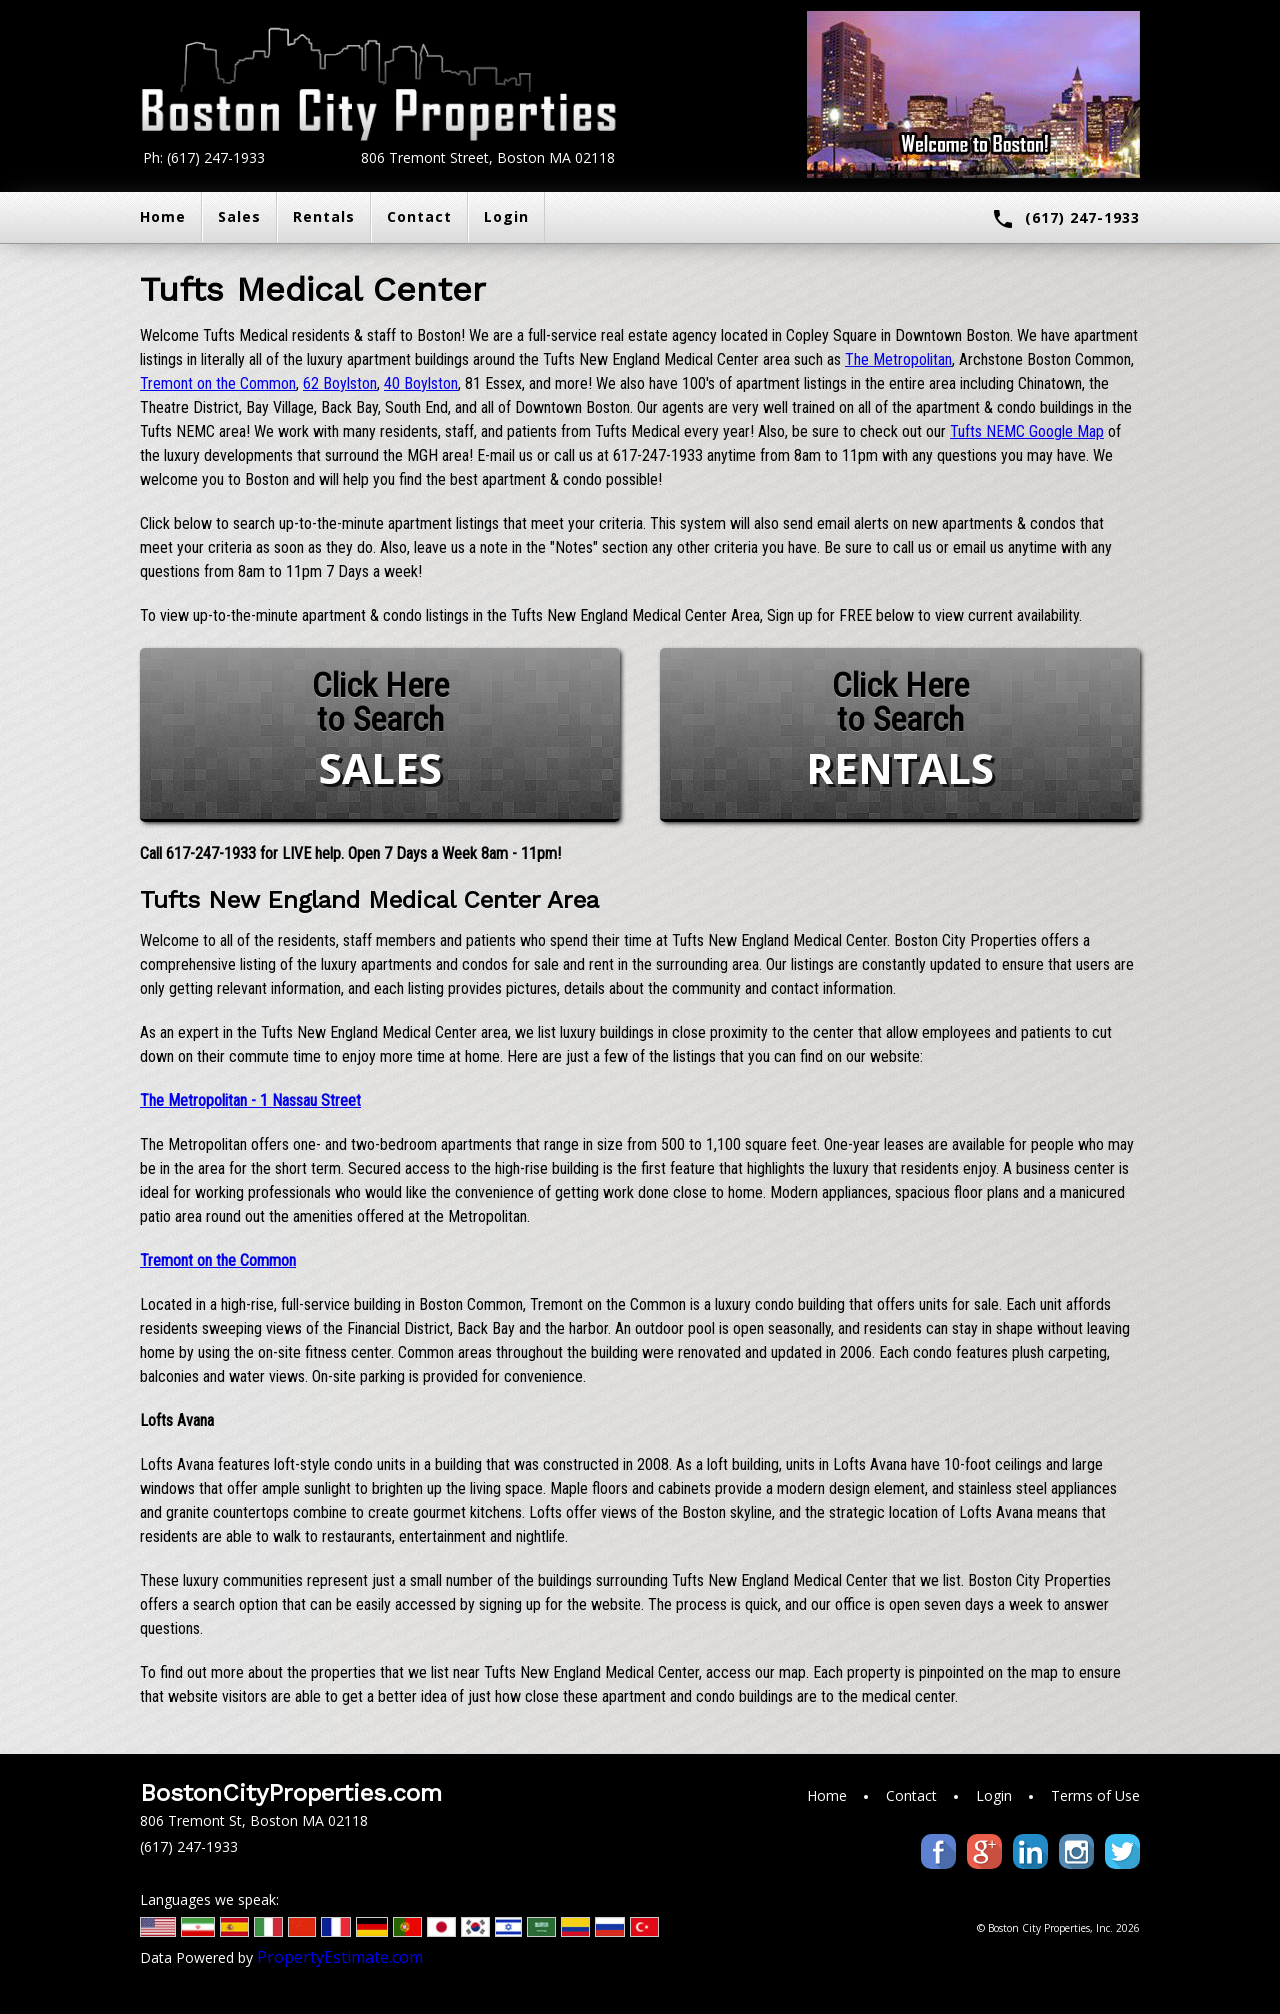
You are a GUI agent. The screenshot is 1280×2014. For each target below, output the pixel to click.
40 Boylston (421, 383)
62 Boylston (340, 383)
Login (506, 216)
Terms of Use (1095, 1795)
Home (163, 216)
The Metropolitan (898, 359)
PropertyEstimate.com (340, 1957)
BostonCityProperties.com (291, 1793)
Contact (419, 216)
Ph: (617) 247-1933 (204, 157)
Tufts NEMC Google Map (1027, 431)
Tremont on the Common (218, 383)
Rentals (324, 216)
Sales (239, 216)
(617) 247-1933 (1065, 219)
